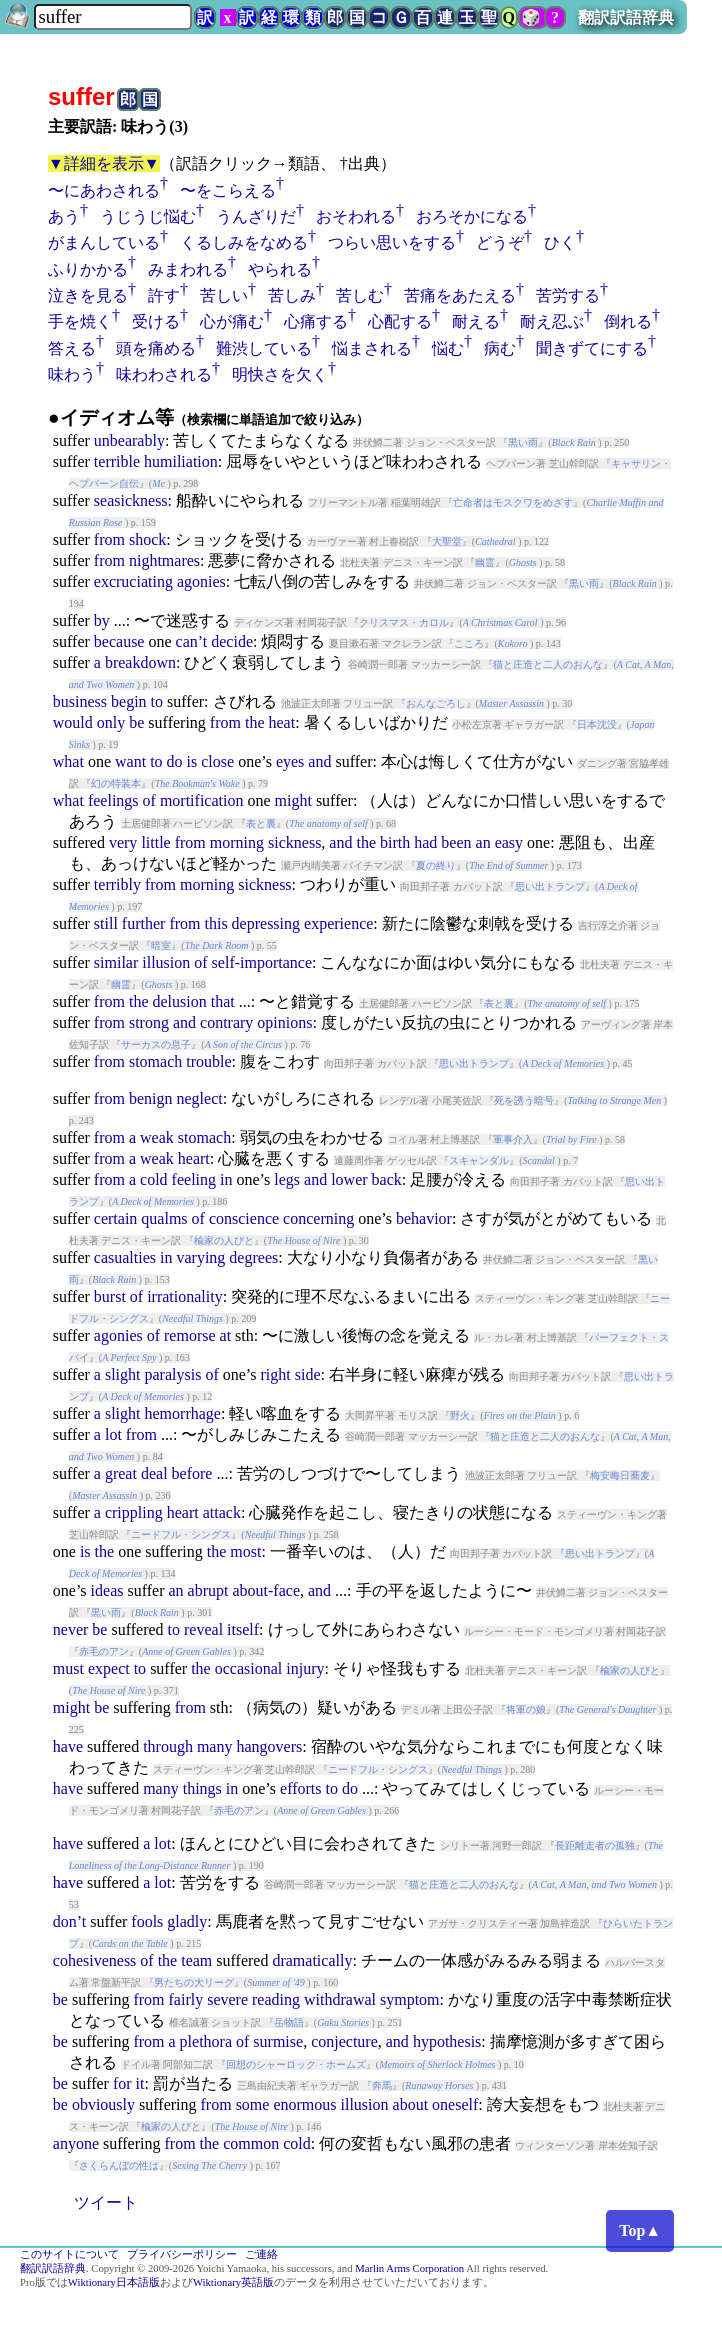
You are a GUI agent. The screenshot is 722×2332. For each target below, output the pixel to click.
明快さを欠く (280, 374)
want (130, 761)
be (136, 722)
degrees (253, 1257)
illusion (166, 962)
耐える (476, 321)
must (68, 1668)
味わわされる (164, 374)
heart (194, 1158)
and (319, 761)
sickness (294, 842)
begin (129, 701)
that (223, 1001)
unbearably (129, 440)
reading (276, 1999)
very (123, 842)
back (387, 1179)
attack (222, 1512)
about (411, 2104)
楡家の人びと (224, 1240)
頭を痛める (156, 348)
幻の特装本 (116, 783)
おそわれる (356, 216)
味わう (72, 374)
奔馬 (382, 2085)
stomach (155, 1061)
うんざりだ (256, 216)
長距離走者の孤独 (595, 1845)
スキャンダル (479, 1160)
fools (147, 1921)
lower (349, 1179)
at (226, 1335)
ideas (107, 1590)
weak (157, 1137)
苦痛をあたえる (460, 295)
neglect (199, 1098)
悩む (448, 348)
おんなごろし (436, 703)
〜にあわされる (104, 190)
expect (109, 1668)
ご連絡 (261, 2254)
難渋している (264, 348)
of (149, 800)
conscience (244, 1218)
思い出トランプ (550, 886)
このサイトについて (69, 2254)
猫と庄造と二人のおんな (548, 664)
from (109, 539)
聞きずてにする (592, 348)
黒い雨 (523, 442)
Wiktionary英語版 (233, 2282)
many (215, 1746)
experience (338, 923)
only (111, 722)
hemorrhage (183, 1413)
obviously (103, 2104)
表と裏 (261, 823)
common (251, 2143)
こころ (469, 643)
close (217, 761)
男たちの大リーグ (194, 1982)
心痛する (316, 321)
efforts (300, 1788)
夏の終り (436, 865)
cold (154, 1179)
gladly (187, 1921)
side (308, 1374)
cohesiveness (95, 1960)
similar (116, 962)
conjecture (344, 2041)
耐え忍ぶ (552, 321)
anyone (76, 2143)
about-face (266, 1590)
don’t (69, 1921)
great (121, 1473)
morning (237, 842)
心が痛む (232, 321)
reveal (203, 1629)
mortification (202, 800)
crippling (134, 1512)
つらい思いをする (392, 242)
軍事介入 (513, 1139)
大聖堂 (447, 541)
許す (164, 295)
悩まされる (372, 348)
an (483, 842)
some (253, 2104)
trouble (208, 1061)
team (196, 1960)
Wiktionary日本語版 (114, 2282)
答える (72, 348)
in (226, 1179)
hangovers (269, 1746)
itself (243, 1629)
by (102, 620)
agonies (201, 581)
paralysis (173, 1374)
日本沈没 (597, 724)
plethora (206, 2041)
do (175, 761)
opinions (284, 1022)
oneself (455, 2104)
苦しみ (292, 295)
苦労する (568, 295)
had (425, 842)
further (144, 923)
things (202, 1788)
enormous (304, 2104)
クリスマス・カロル (404, 622)
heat (282, 722)
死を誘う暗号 (524, 1100)
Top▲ (640, 2230)
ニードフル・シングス (181, 1534)
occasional (249, 1668)
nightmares (164, 560)
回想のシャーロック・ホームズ (296, 2064)
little (155, 842)
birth (395, 842)
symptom (410, 1999)
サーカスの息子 (156, 1044)
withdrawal (340, 1999)
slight (123, 1374)
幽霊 (485, 562)
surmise (278, 2041)
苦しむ (360, 295)
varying (200, 1257)
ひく (560, 242)
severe (227, 1999)
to (157, 701)
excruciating (133, 581)
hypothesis (447, 2041)
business (80, 701)
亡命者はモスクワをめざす (513, 502)
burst (110, 1296)
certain (116, 1218)
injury (305, 1668)
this (215, 923)
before (192, 1473)
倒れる (628, 321)
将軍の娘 (526, 1709)
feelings (113, 800)
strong (149, 1022)
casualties (125, 1257)
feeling (194, 1179)
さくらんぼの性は (119, 2165)
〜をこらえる (228, 190)
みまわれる (188, 269)
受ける (156, 321)
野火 (460, 1415)
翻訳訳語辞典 (626, 17)
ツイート (106, 2202)
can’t (192, 641)
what (68, 761)
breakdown (140, 662)
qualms (164, 1218)
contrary (226, 1022)
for (122, 2083)
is (192, 761)
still (106, 923)
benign (151, 1098)
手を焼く (80, 321)
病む (500, 348)
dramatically (312, 1960)
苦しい (224, 295)
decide (232, 641)
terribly (117, 884)
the (255, 722)
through (168, 1746)
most (245, 1551)
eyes (290, 761)
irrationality (185, 1296)
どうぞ (500, 242)
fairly (186, 1999)
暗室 (161, 945)
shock (147, 539)
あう (64, 216)
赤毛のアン (104, 1651)
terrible (117, 461)
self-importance (262, 962)
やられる (280, 269)
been (456, 842)
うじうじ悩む (148, 216)
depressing (266, 923)
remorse (190, 1335)
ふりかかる (88, 269)
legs (287, 1179)
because (119, 641)
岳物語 (289, 2022)
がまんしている (104, 242)
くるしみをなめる (244, 242)
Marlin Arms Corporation (409, 2268)
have (68, 1746)
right (275, 1374)
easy (509, 842)
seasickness (131, 500)
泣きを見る (88, 295)
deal (154, 1473)
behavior (424, 1218)
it (140, 2083)
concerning (318, 1218)
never (71, 1629)
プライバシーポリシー (182, 2254)
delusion (179, 1001)
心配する (400, 321)
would (73, 722)
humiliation (181, 461)
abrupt (208, 1590)
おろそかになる (472, 216)
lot (113, 1434)
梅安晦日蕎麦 (620, 1475)
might (293, 800)
